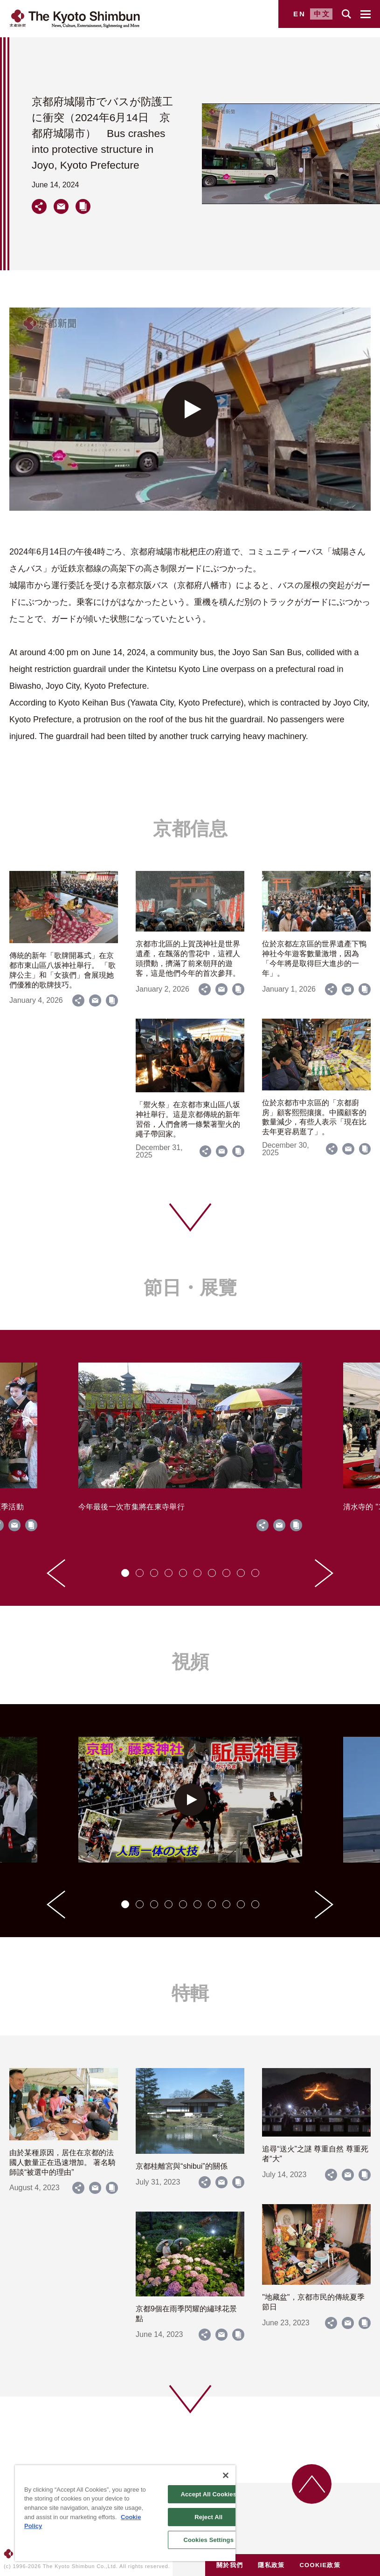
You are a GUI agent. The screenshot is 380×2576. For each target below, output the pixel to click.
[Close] (225, 2475)
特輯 (190, 1993)
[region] (125, 2513)
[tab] (125, 1573)
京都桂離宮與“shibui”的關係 (181, 2166)
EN (299, 14)
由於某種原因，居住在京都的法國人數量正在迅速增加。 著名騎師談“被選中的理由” (62, 2162)
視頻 (190, 1661)
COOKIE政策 (319, 2565)
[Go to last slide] (56, 1573)
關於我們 (229, 2565)
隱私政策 (271, 2565)
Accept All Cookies (208, 2494)
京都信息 (190, 828)
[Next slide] (324, 1573)
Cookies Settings (208, 2539)
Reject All (208, 2517)
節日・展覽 (190, 1287)
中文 (322, 14)
